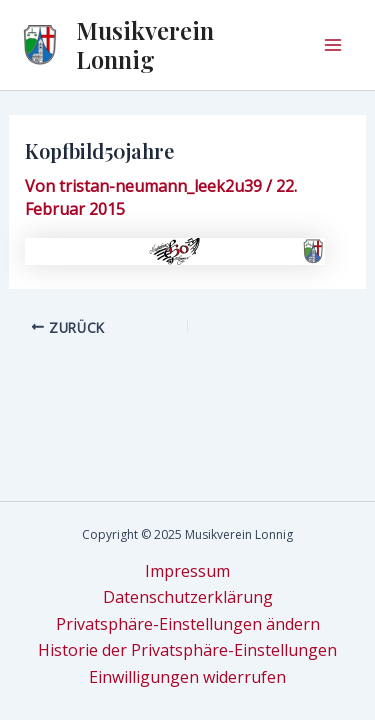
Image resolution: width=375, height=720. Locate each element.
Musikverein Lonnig (145, 44)
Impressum (187, 571)
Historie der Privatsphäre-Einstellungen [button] (187, 650)
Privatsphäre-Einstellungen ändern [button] (188, 624)
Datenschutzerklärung (188, 597)
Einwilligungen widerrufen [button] (187, 677)
